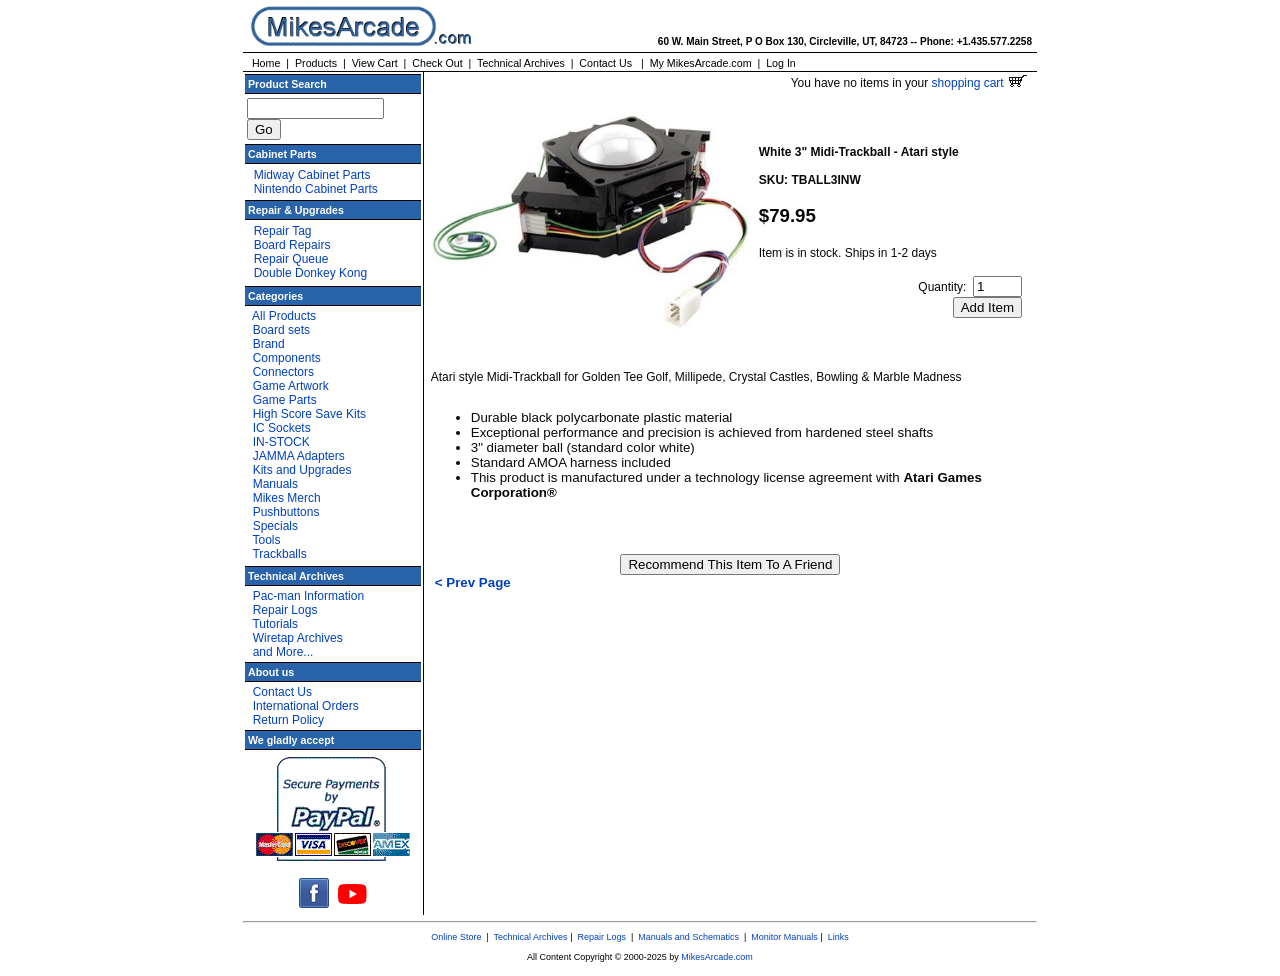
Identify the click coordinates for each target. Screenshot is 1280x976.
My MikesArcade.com (701, 63)
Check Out (437, 63)
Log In (781, 63)
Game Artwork (291, 386)
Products (316, 63)
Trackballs (279, 554)
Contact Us (605, 63)
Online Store (456, 937)
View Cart (375, 63)
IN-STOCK (281, 442)
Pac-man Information (308, 596)
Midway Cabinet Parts (312, 175)
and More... (283, 652)
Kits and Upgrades (302, 470)
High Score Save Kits (309, 414)
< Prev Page (473, 582)
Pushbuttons (286, 512)
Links (838, 937)
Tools (266, 540)
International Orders (306, 706)
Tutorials (275, 624)
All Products (284, 316)
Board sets (281, 330)
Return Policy (288, 720)
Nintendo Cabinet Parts (316, 189)
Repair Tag (283, 231)
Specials (275, 526)
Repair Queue (291, 259)
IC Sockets (282, 428)
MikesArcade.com (717, 957)
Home (266, 63)
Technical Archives (521, 63)
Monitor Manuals (784, 937)
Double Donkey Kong (310, 273)
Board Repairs (292, 245)
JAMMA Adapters (299, 456)
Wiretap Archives (298, 638)
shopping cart (979, 83)
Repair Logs (285, 610)
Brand (269, 344)
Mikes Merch (287, 498)
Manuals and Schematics (688, 937)
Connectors (283, 372)
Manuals (275, 484)
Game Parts (285, 400)
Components (287, 358)
